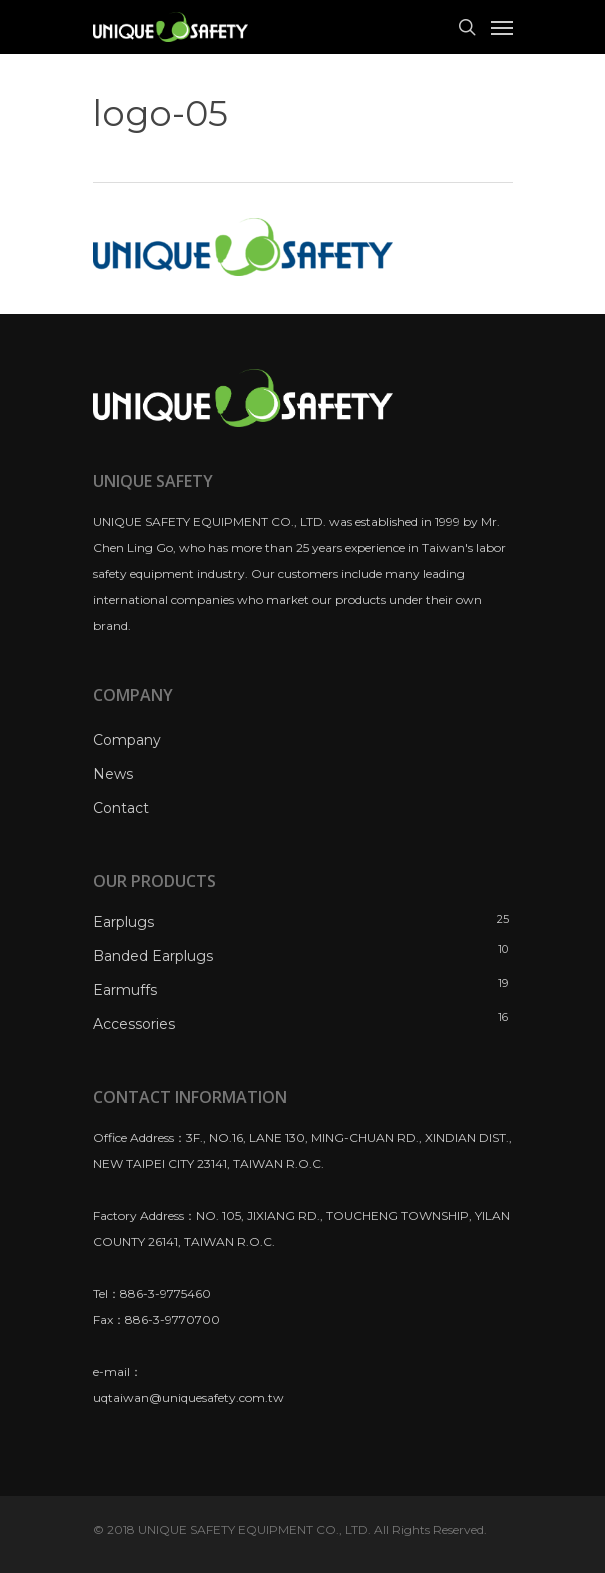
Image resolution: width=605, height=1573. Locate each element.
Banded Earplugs (153, 956)
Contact (121, 808)
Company (127, 740)
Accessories (134, 1024)
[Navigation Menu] (502, 27)
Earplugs (123, 922)
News (113, 774)
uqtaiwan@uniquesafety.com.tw (188, 1397)
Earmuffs (125, 990)
